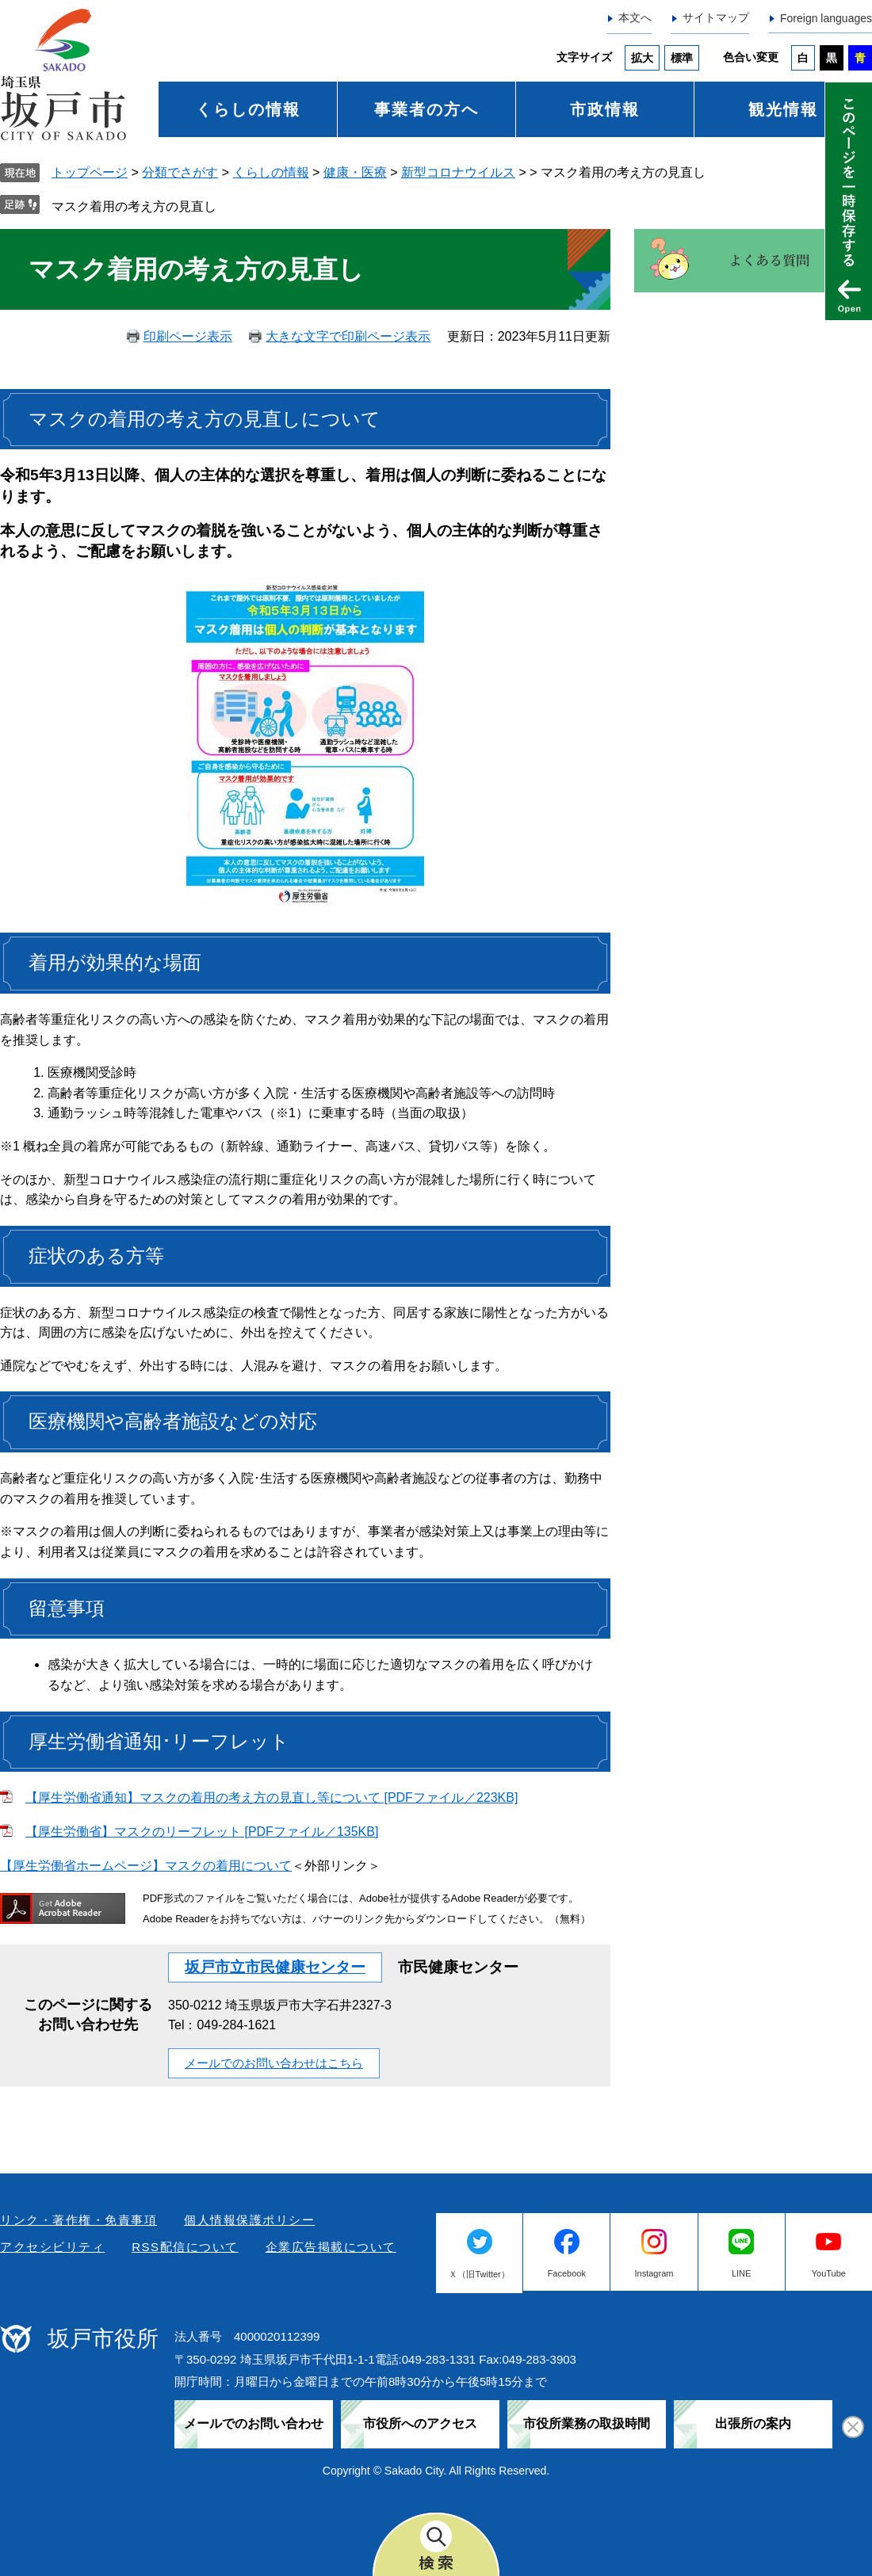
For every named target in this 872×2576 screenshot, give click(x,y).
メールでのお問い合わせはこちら (274, 2063)
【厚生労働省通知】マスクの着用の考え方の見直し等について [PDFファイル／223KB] (271, 1797)
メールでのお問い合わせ (253, 2423)
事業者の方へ (426, 109)
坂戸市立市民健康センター (275, 1967)
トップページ (90, 172)
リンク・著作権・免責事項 (78, 2220)
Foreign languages (826, 18)
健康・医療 (355, 172)
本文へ (635, 17)
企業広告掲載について (331, 2247)
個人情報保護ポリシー (249, 2220)
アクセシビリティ (52, 2247)
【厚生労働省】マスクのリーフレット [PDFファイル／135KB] (201, 1831)
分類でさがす (180, 172)
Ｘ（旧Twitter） (479, 2274)
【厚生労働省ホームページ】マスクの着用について (146, 1865)
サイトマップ (716, 17)
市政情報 (605, 109)
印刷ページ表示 (187, 336)
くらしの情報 (248, 109)
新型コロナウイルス (458, 172)
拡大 (642, 58)
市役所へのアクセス (420, 2423)
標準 (682, 58)
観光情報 (783, 109)
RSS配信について (185, 2247)
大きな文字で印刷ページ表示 (348, 336)
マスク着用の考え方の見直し (134, 206)
